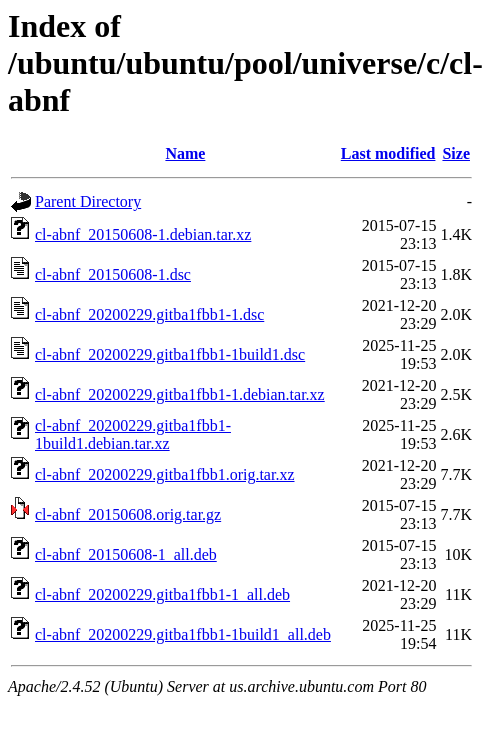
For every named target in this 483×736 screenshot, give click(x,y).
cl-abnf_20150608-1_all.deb (126, 554)
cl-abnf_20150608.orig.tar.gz (128, 514)
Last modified (388, 153)
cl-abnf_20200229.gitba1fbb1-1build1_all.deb (183, 634)
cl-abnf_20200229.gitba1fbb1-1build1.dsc (170, 354)
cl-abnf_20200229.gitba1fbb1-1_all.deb (162, 594)
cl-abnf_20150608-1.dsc (113, 274)
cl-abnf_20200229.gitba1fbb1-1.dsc (149, 314)
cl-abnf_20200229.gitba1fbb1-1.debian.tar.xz (180, 394)
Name (185, 153)
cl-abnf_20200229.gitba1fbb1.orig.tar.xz (165, 474)
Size (456, 153)
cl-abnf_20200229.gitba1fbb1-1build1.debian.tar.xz (133, 434)
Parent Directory (88, 201)
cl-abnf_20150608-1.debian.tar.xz (143, 234)
